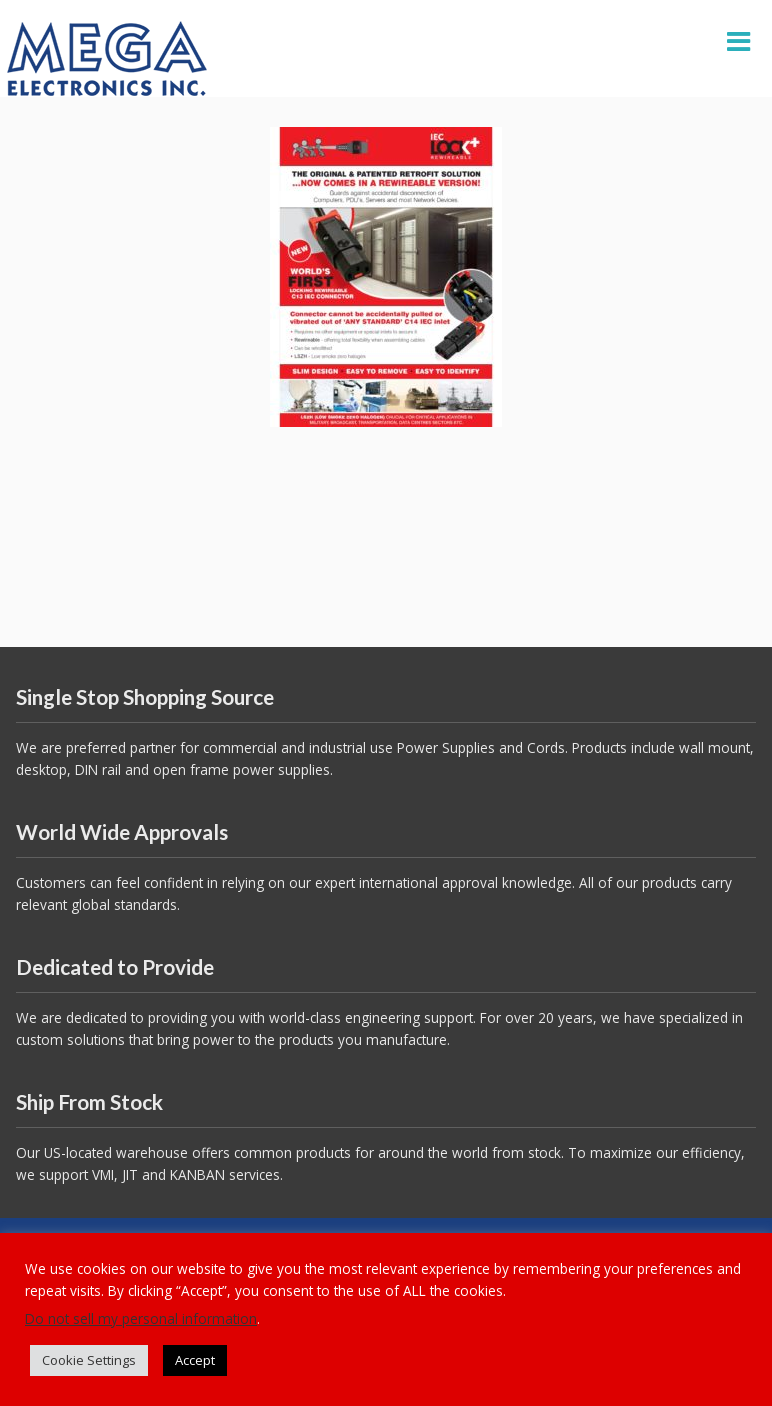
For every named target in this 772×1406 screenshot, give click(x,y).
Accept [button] (195, 1360)
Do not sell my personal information (141, 1318)
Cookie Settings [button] (89, 1360)
